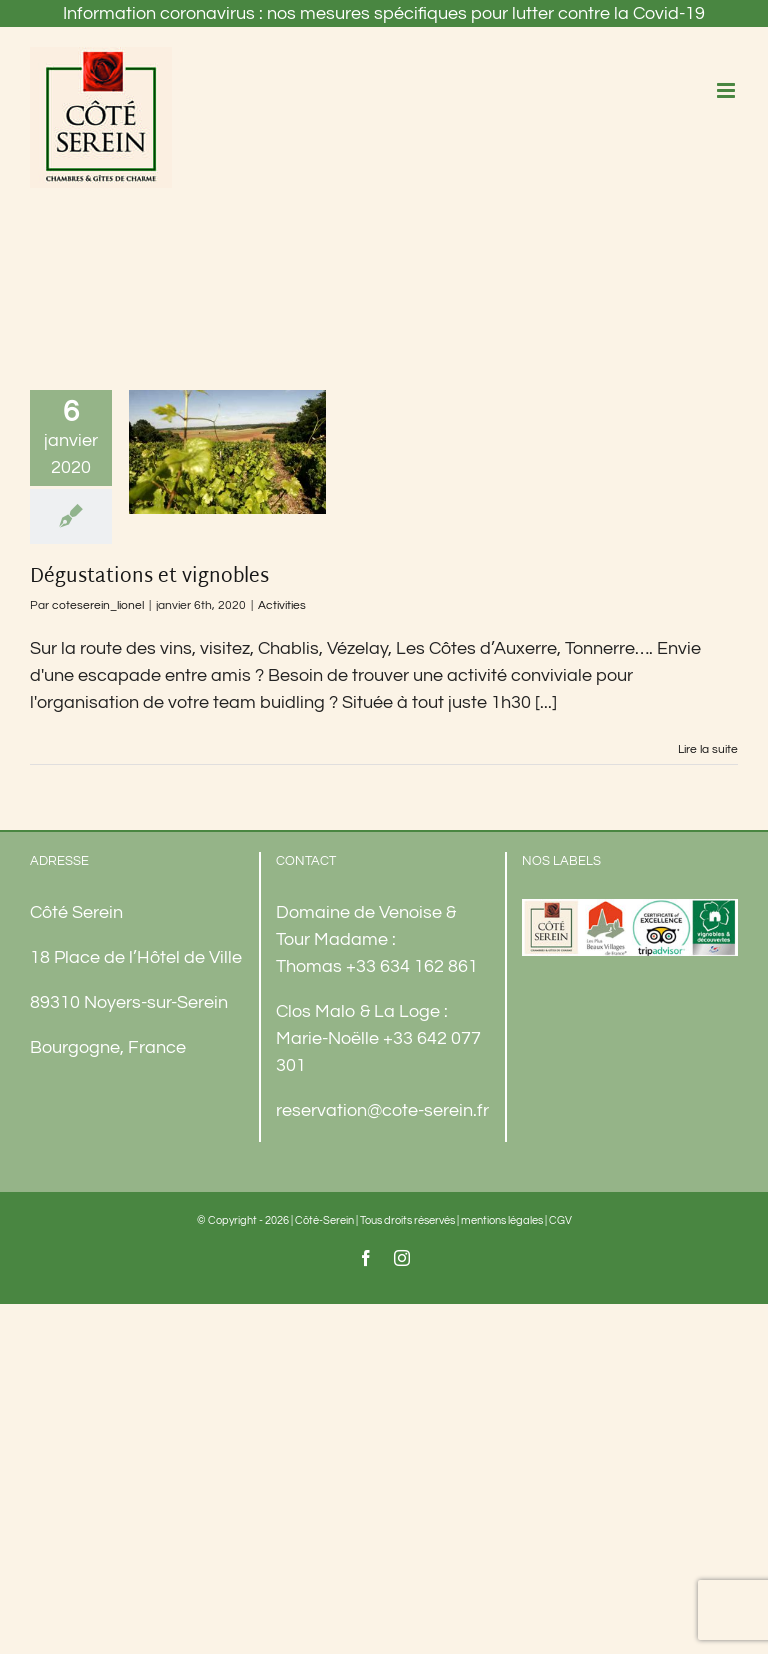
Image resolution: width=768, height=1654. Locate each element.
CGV (560, 1220)
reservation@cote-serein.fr (382, 1110)
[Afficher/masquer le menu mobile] (727, 90)
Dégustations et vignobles (149, 577)
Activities (282, 605)
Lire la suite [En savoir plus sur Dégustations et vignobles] (708, 749)
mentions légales (502, 1220)
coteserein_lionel (98, 605)
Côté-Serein (324, 1220)
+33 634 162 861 (412, 966)
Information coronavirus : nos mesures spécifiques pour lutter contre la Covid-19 (384, 13)
